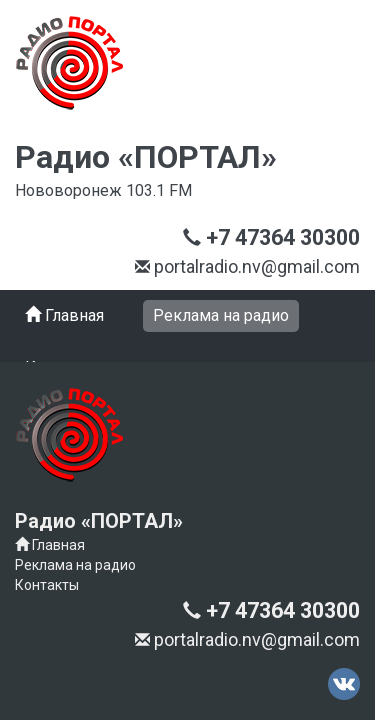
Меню (48, 163)
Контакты (47, 575)
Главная (50, 535)
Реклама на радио (75, 555)
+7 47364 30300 (267, 107)
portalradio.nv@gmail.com (127, 644)
